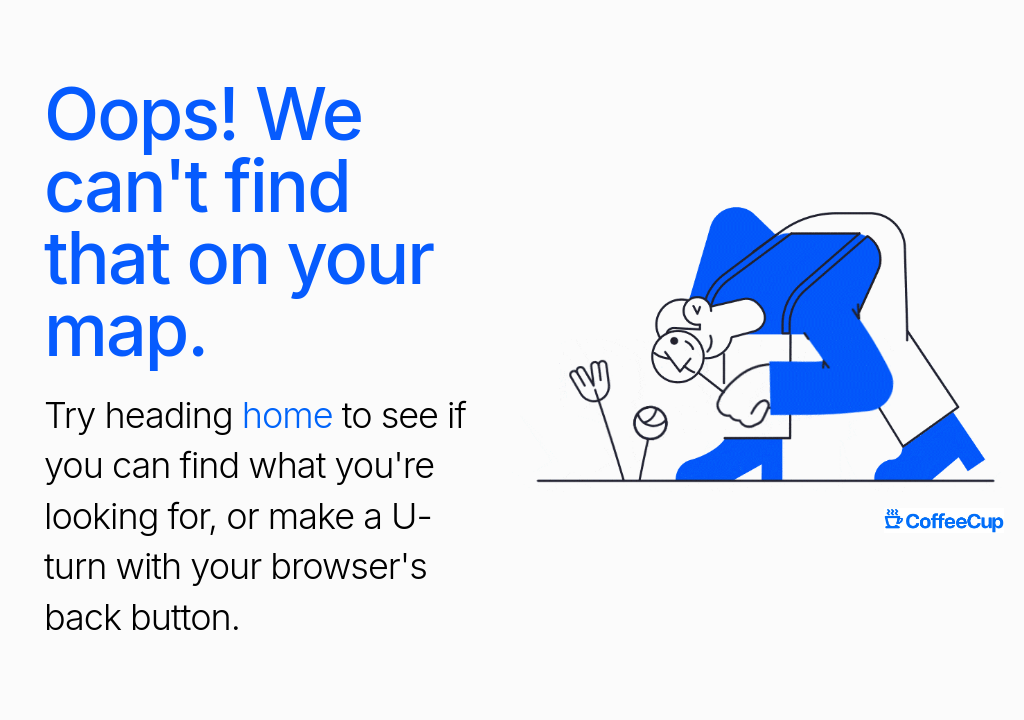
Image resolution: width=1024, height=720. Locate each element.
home (287, 415)
